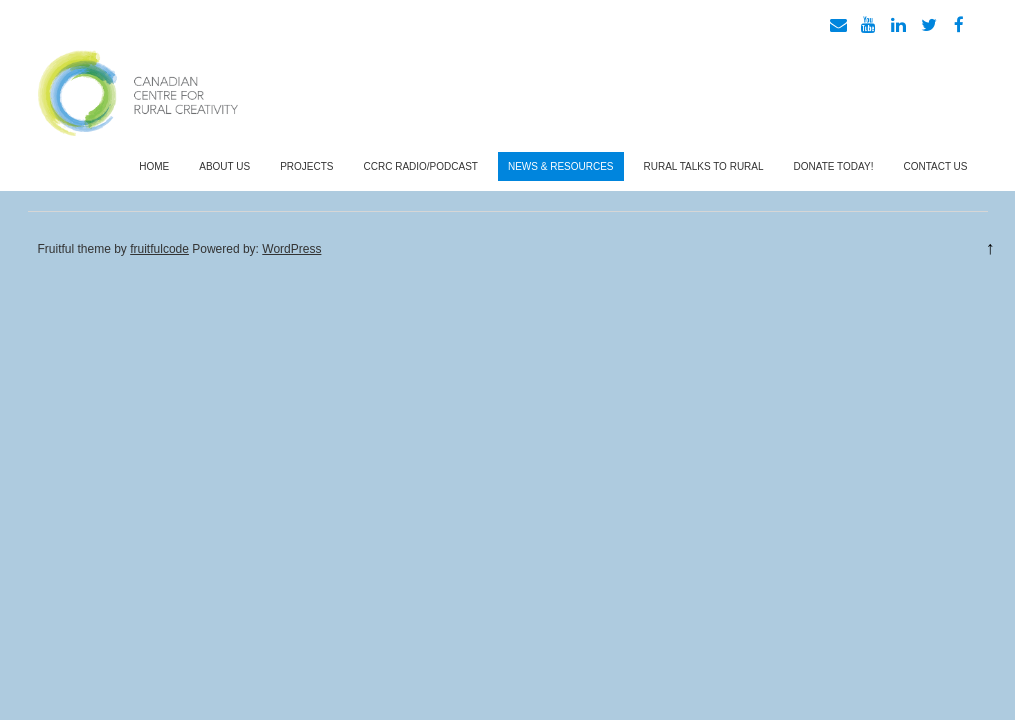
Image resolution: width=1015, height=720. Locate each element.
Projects (306, 166)
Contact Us (935, 166)
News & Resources (561, 166)
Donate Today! (834, 166)
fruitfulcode (159, 249)
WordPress (291, 249)
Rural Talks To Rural (704, 166)
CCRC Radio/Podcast (421, 166)
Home (154, 166)
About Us (224, 166)
